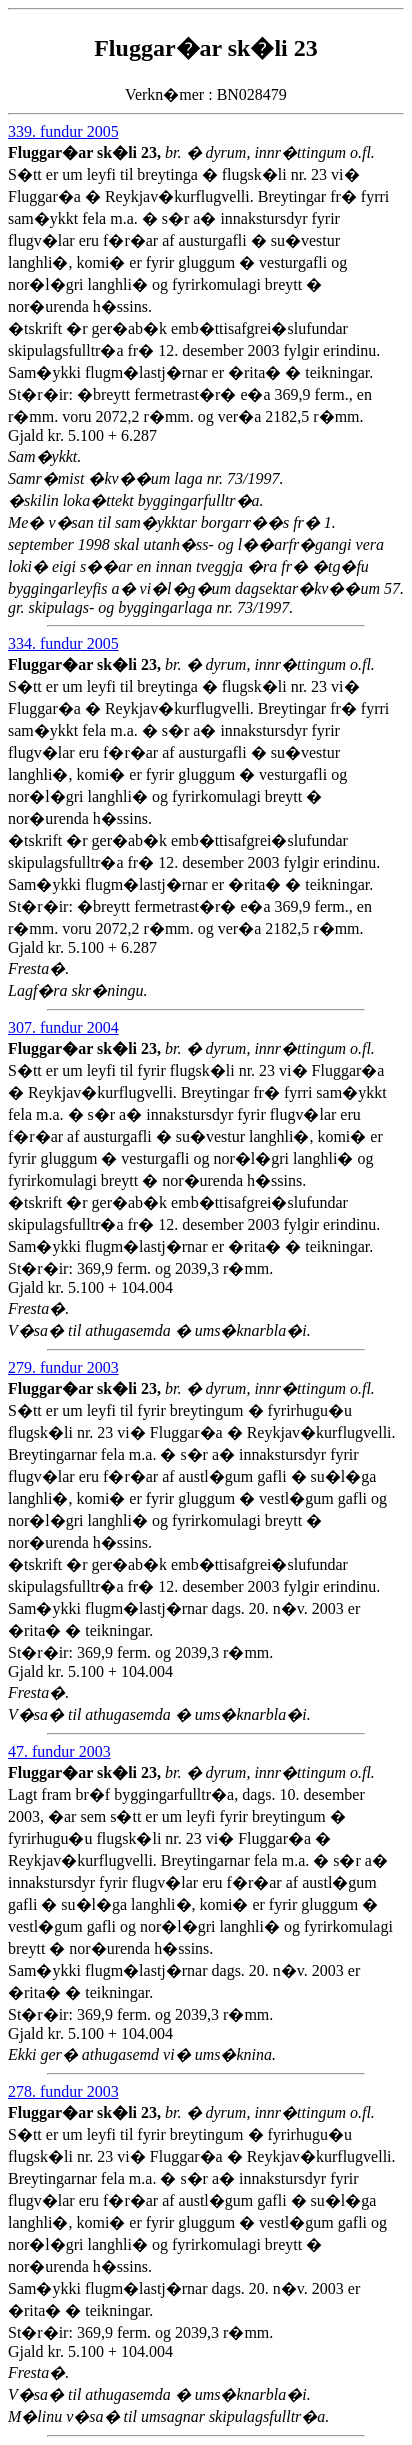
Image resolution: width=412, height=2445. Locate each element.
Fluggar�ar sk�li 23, (86, 152)
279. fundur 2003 (63, 1367)
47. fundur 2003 (59, 1751)
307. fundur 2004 (63, 1027)
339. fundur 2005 (63, 131)
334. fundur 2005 (63, 643)
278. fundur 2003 (63, 2091)
